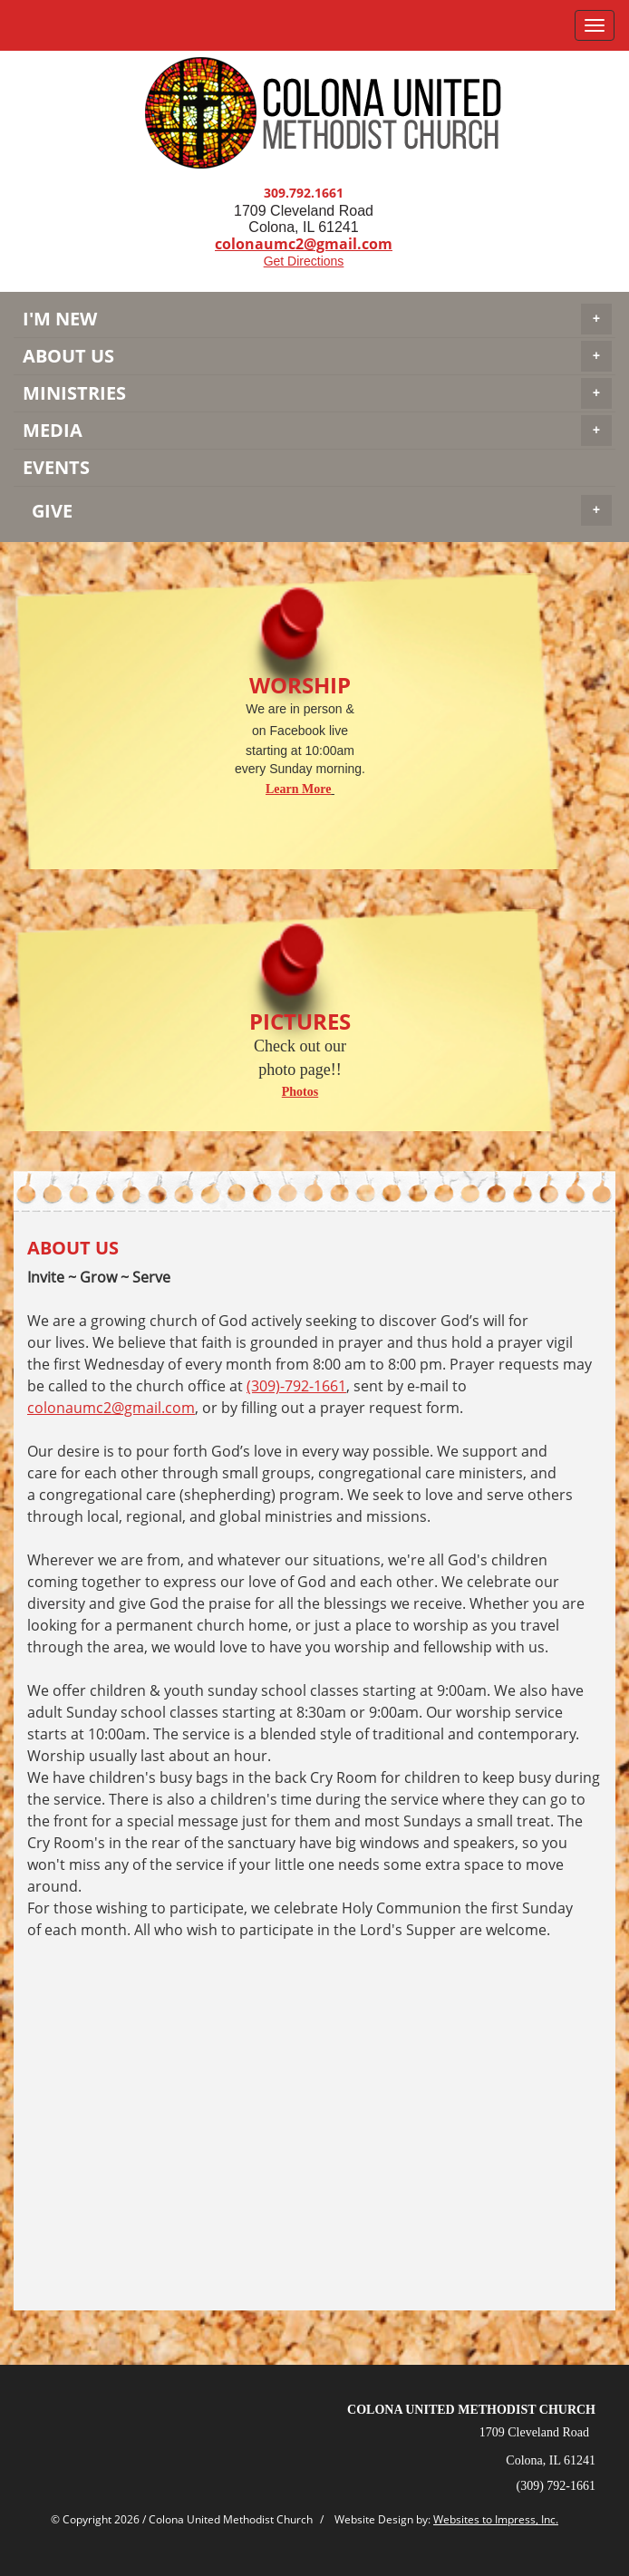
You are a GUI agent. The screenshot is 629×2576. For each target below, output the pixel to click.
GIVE (322, 510)
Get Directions (304, 261)
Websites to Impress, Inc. (495, 2519)
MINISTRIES (317, 393)
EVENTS (56, 467)
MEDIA (317, 430)
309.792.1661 (304, 193)
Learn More (298, 789)
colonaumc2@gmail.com (111, 1408)
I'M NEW (317, 319)
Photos (300, 1092)
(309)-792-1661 (296, 1386)
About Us (317, 356)
